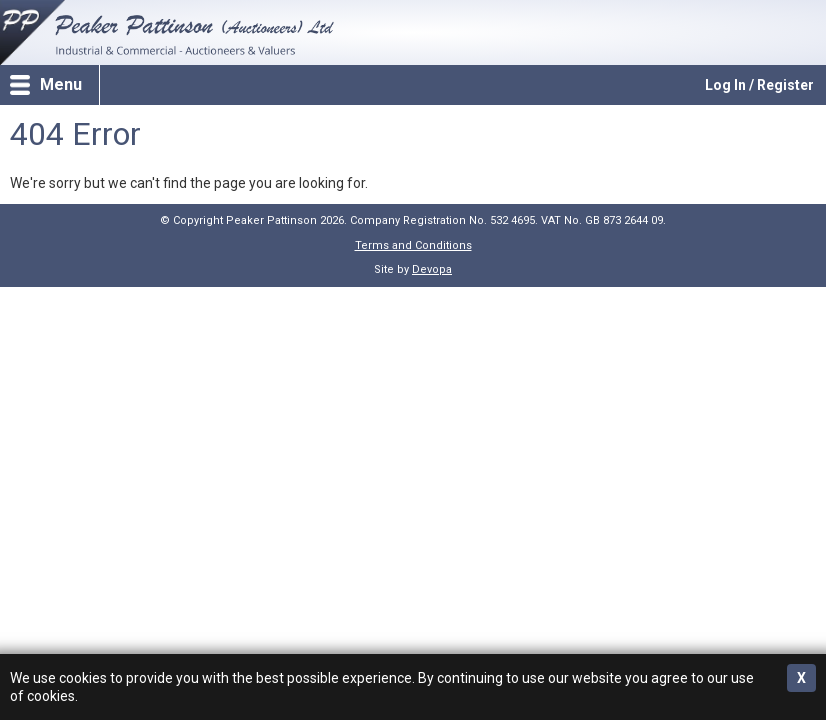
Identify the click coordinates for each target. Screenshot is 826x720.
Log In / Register (759, 85)
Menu (61, 84)
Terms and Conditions (413, 245)
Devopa (432, 269)
